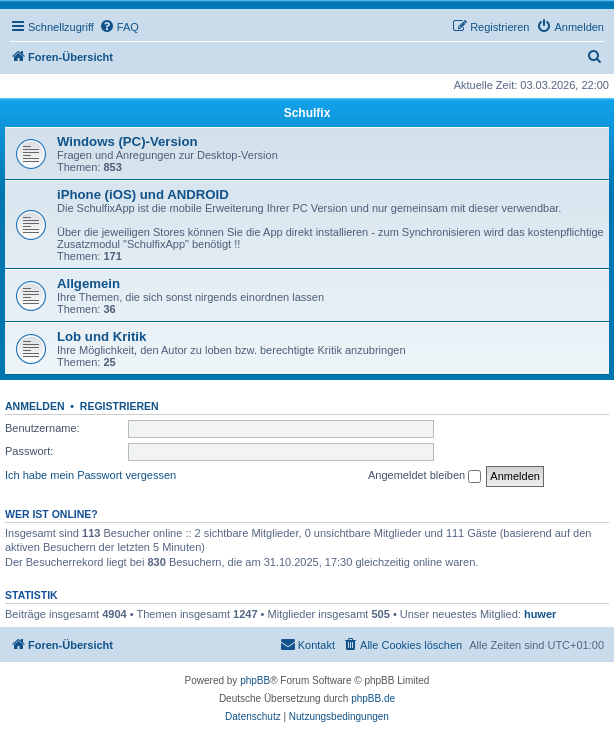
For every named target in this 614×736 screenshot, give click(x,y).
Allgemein (88, 283)
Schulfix (307, 113)
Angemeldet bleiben (424, 476)
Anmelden (35, 406)
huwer (540, 614)
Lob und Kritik (101, 336)
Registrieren (119, 406)
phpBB (255, 680)
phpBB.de (373, 698)
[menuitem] (119, 27)
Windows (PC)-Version (127, 141)
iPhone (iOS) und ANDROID (143, 194)
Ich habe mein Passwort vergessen (90, 475)
